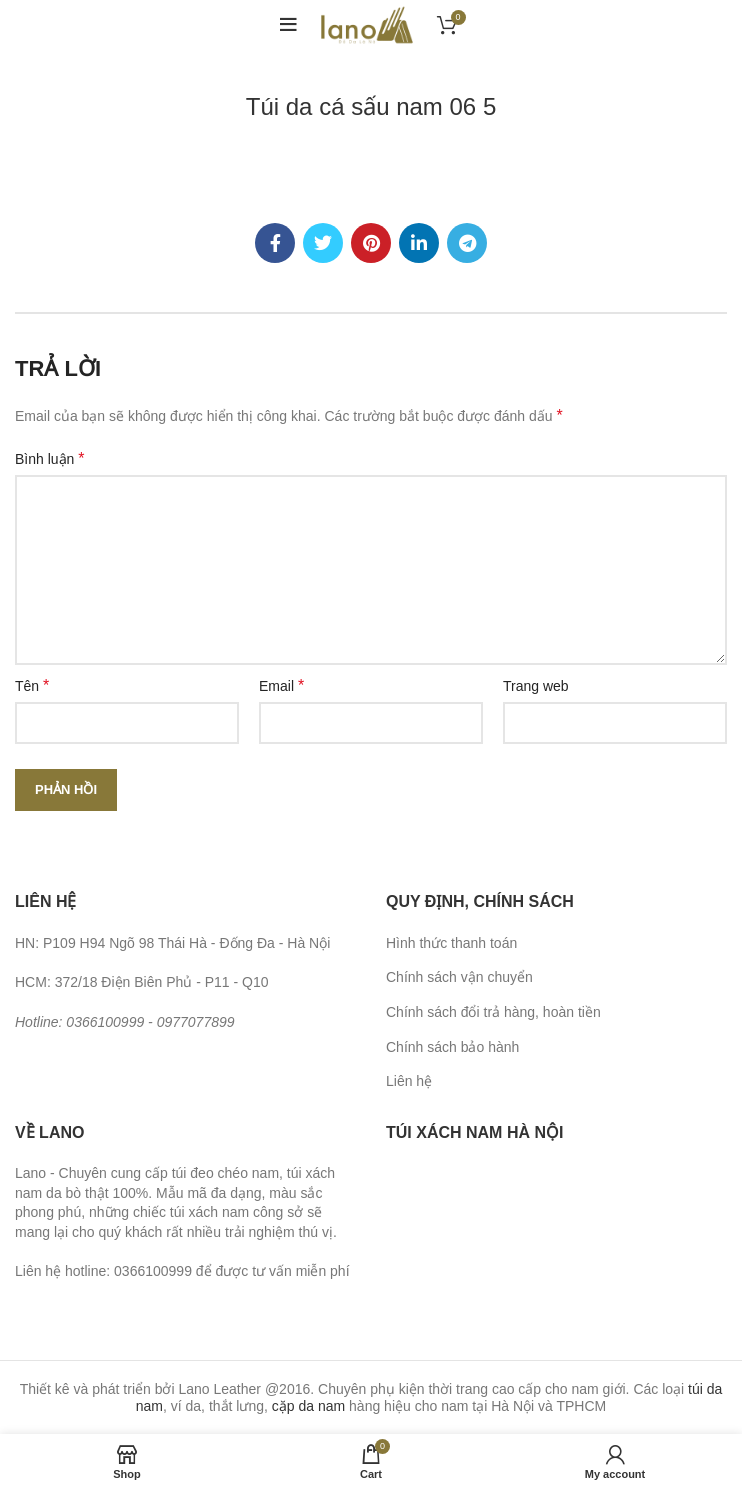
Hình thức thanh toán (451, 943)
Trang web (536, 686)
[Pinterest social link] (371, 243)
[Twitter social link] (323, 243)
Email (281, 685)
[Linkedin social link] (419, 243)
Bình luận (50, 458)
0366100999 (105, 1022)
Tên (32, 685)
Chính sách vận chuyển (459, 977)
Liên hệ (409, 1081)
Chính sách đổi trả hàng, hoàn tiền (493, 1012)
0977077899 (196, 1022)
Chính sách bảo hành (452, 1047)
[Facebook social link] (275, 243)
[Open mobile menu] (288, 25)
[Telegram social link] (467, 243)
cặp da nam (308, 1406)
